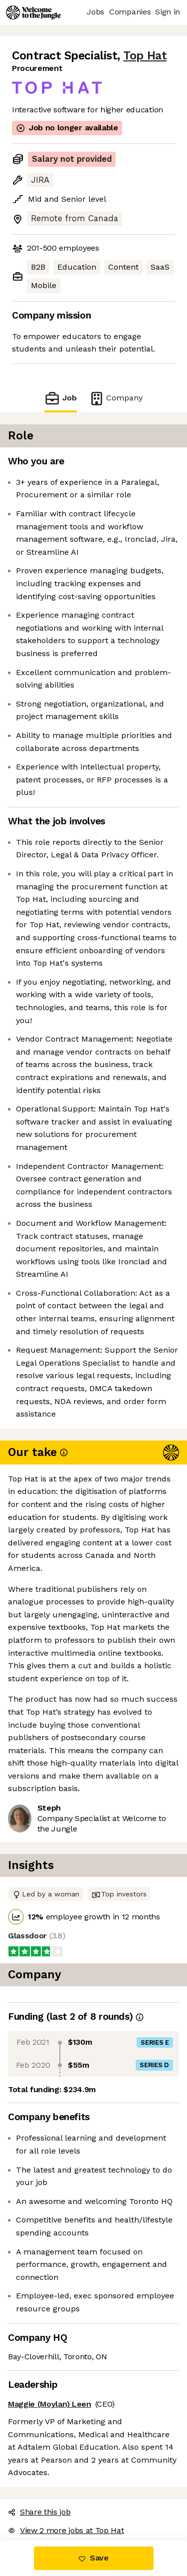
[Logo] (33, 12)
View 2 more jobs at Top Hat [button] (66, 2530)
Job (60, 398)
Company (116, 398)
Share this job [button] (39, 2512)
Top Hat (145, 55)
